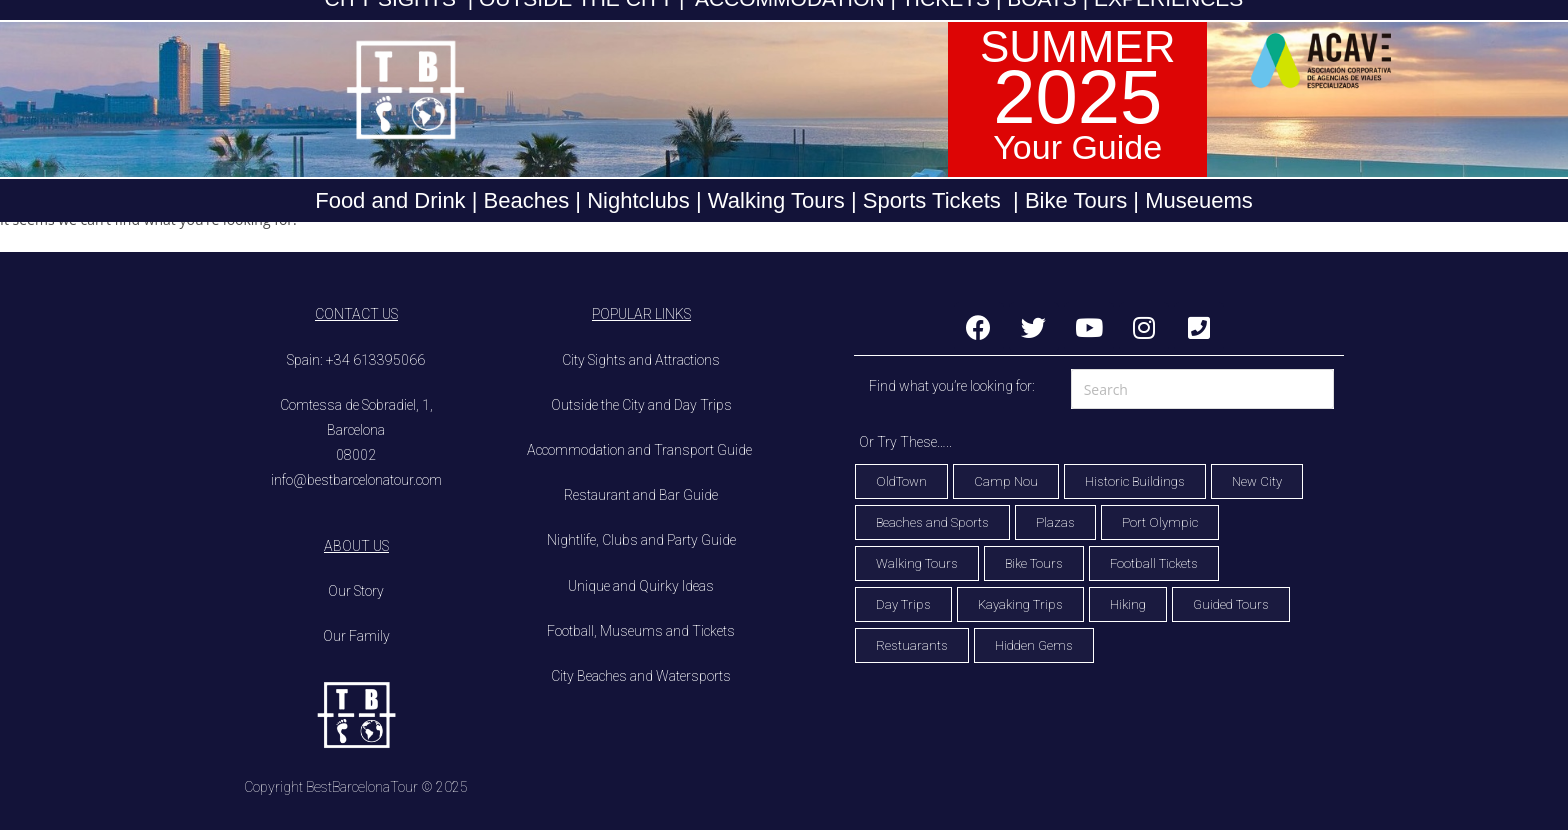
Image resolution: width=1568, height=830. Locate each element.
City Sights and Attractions (641, 360)
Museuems (1199, 200)
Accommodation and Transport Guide (641, 450)
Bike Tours (1076, 200)
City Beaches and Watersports (641, 676)
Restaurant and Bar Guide (641, 495)
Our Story (356, 591)
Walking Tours (776, 200)
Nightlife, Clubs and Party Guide (641, 540)
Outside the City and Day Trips (641, 405)
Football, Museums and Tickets (641, 631)
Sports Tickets (932, 200)
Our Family (356, 636)
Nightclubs (638, 200)
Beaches (523, 200)
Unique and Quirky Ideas (641, 586)
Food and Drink (390, 200)
